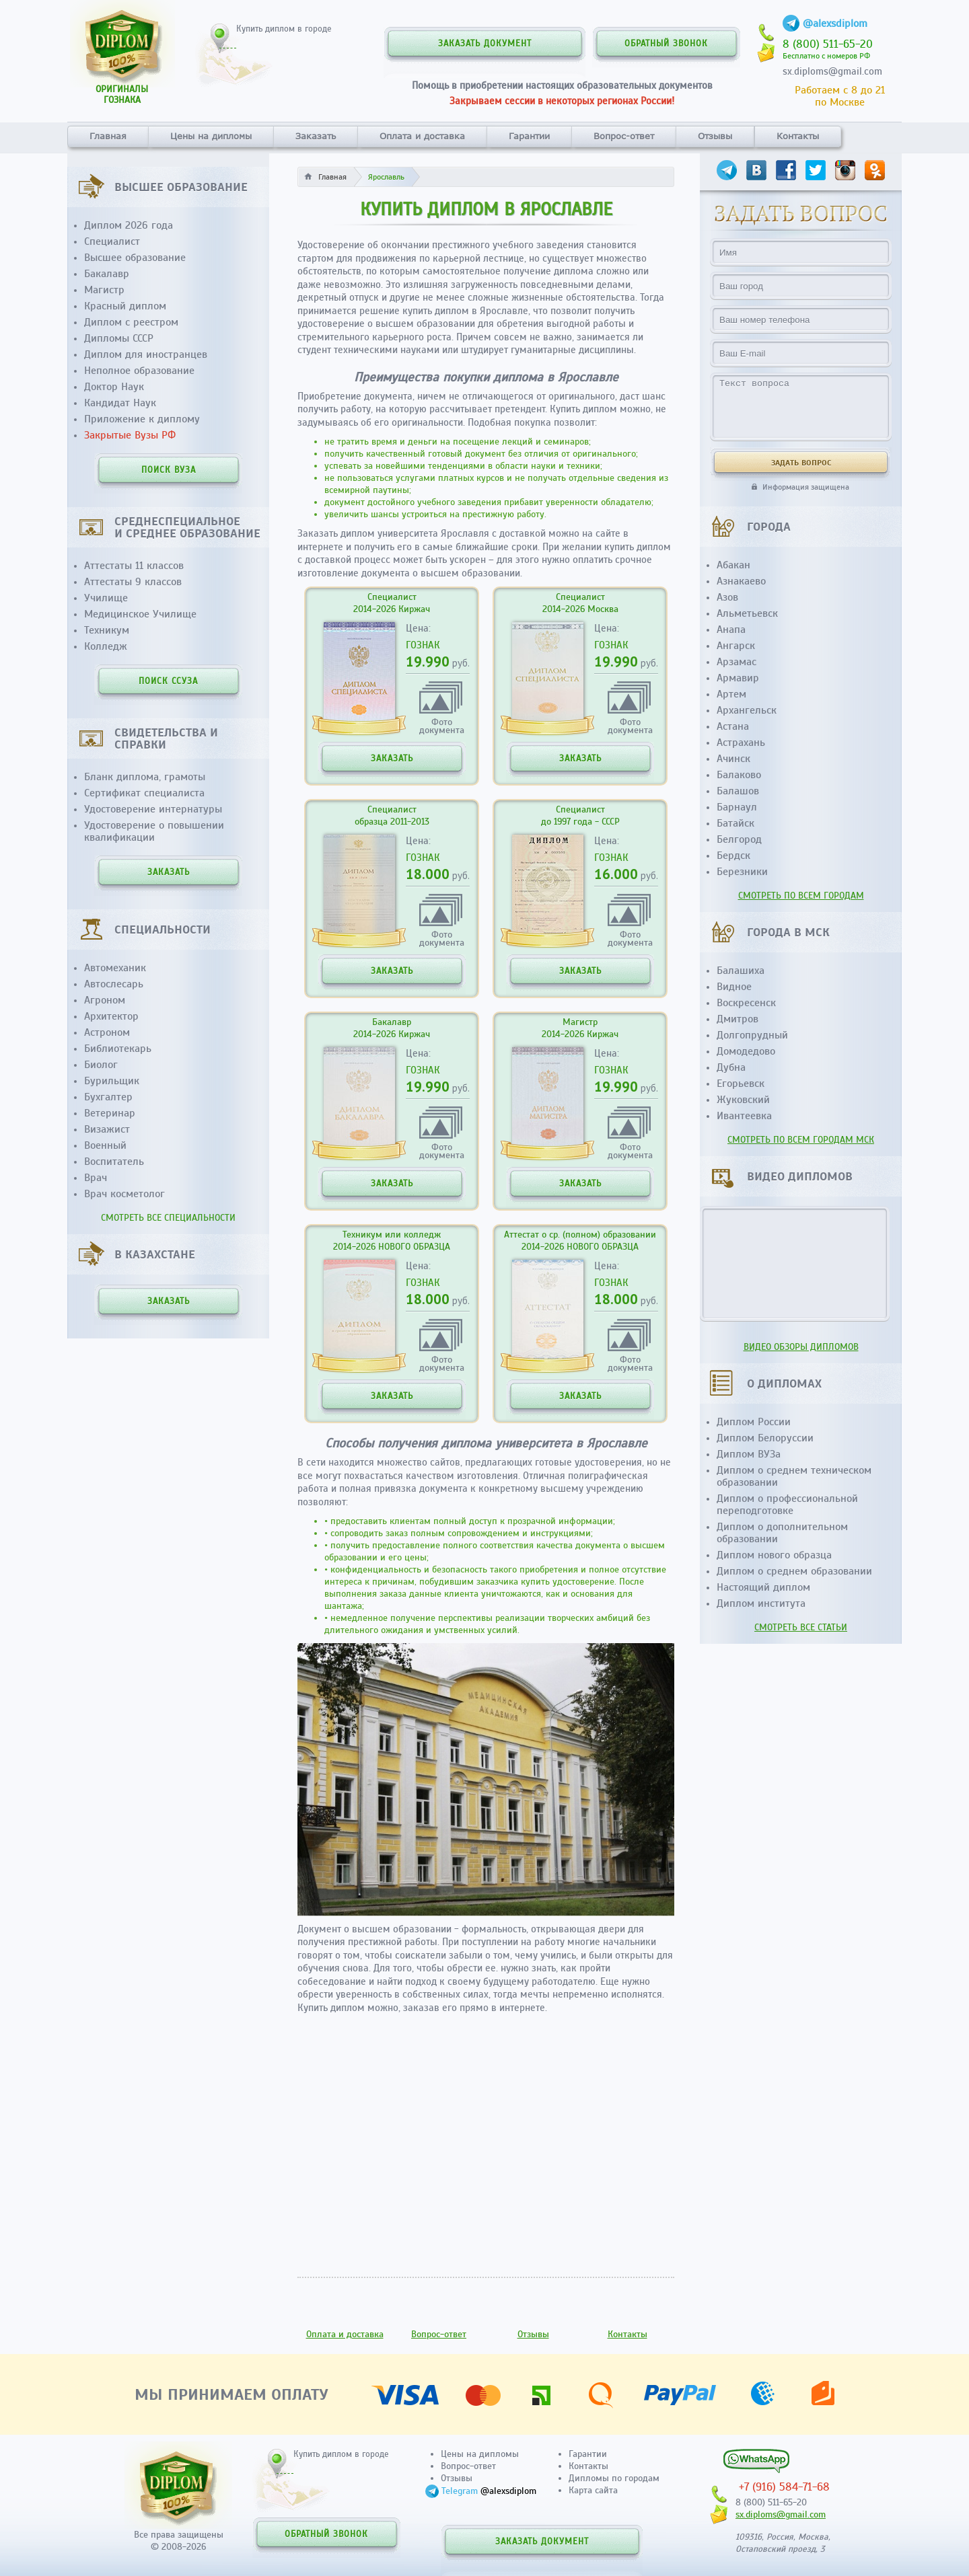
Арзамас (736, 662)
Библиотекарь (117, 1048)
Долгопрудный (752, 1035)
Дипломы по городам (614, 2478)
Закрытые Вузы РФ (130, 435)
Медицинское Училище (140, 614)
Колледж (105, 646)
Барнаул (737, 807)
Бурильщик (111, 1081)
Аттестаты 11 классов (134, 565)
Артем (731, 694)
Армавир (738, 678)
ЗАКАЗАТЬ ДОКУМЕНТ (485, 43)
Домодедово (746, 1051)
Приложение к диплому (142, 419)
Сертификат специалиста (144, 793)
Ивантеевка (744, 1116)
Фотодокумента (441, 725)
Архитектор (111, 1016)
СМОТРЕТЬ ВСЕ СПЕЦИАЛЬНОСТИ (168, 1217)
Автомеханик (115, 968)
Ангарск (736, 645)
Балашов (738, 791)
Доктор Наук (114, 386)
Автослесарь (113, 984)
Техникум (106, 630)
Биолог (101, 1064)
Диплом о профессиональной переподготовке (787, 1504)
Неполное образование (139, 370)
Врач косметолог (124, 1194)
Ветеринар (109, 1113)
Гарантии (529, 135)
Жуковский (743, 1099)
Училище (106, 598)
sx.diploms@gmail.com (832, 71)
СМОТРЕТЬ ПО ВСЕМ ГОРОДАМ (801, 895)
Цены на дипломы (211, 135)
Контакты (798, 135)
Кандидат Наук (120, 403)
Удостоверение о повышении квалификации (154, 831)
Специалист (112, 241)
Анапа (731, 629)
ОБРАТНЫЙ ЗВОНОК (666, 43)
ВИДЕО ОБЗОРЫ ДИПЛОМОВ (801, 1347)
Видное (734, 986)
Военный (105, 1145)
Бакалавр (106, 273)
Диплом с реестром (131, 322)
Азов (727, 597)
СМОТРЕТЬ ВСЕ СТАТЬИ (800, 1627)
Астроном (107, 1032)
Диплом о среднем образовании (794, 1571)
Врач (95, 1177)
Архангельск (747, 710)
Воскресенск (746, 1003)
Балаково (739, 775)
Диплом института (761, 1603)
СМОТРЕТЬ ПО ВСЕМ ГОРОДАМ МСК (800, 1139)
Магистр (104, 290)
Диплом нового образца (774, 1555)
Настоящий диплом (763, 1587)
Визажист (107, 1129)
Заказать (315, 135)
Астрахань (741, 742)
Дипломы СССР (118, 338)
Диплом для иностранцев (145, 354)
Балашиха (740, 970)
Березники (742, 871)
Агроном (104, 1000)
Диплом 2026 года (128, 225)
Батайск (735, 823)
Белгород (739, 839)
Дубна (731, 1067)
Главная (108, 135)
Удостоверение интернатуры (153, 809)
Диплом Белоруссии (765, 1438)
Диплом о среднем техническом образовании (794, 1476)
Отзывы (715, 135)
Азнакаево (741, 581)
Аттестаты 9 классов (133, 582)
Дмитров (737, 1019)
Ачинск (733, 758)
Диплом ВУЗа (749, 1454)
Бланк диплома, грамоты (144, 777)
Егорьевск (740, 1083)
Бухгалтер (108, 1097)
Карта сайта (593, 2490)
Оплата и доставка (422, 135)
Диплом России (754, 1422)
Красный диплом (125, 306)
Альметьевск (747, 613)
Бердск (733, 855)
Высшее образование (135, 257)
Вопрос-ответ (624, 135)
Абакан (733, 565)
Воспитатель (114, 1161)
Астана (733, 726)
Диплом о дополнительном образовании (782, 1533)
